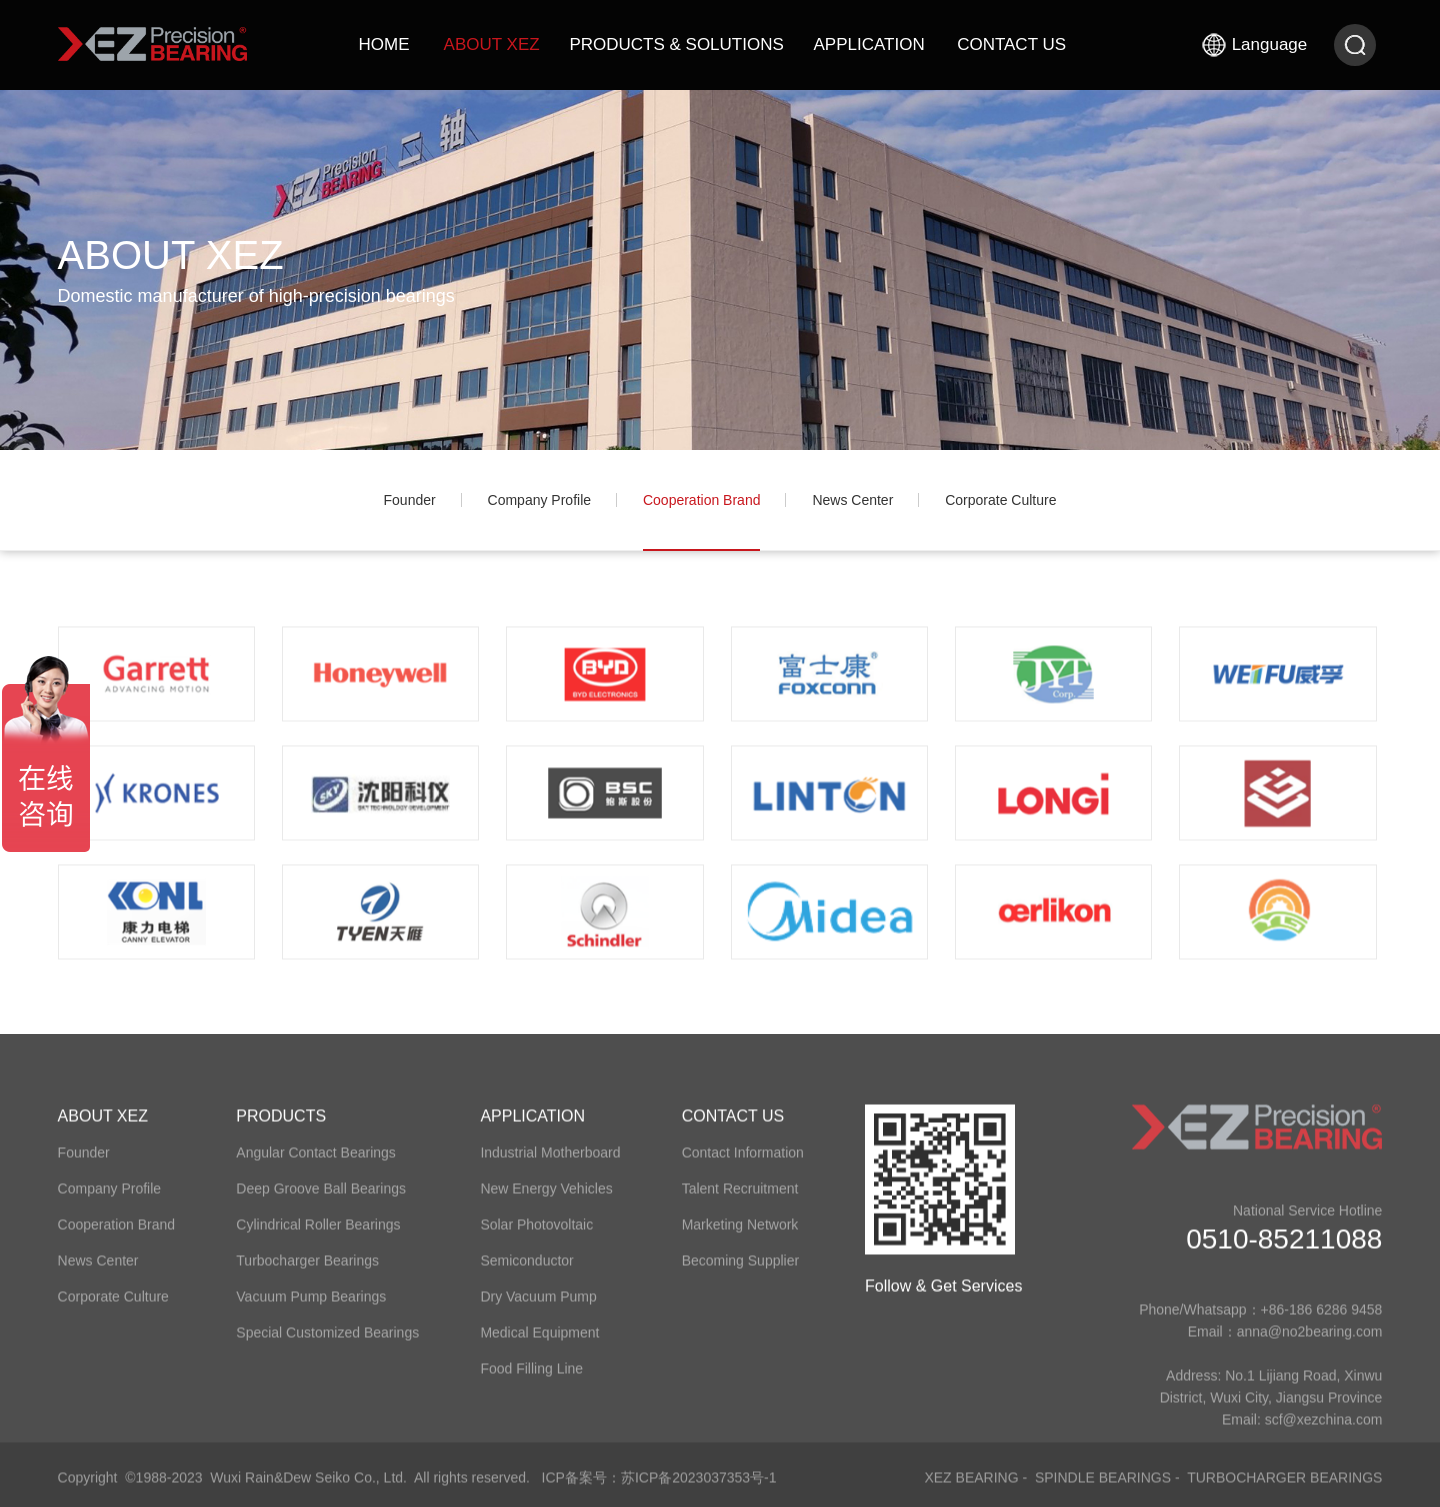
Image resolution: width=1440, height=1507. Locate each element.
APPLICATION (869, 44)
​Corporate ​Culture (1000, 500)
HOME (384, 44)
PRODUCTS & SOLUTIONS (676, 44)
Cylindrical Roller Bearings (318, 1235)
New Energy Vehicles (546, 1199)
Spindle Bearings (1103, 1488)
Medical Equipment (539, 1343)
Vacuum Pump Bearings (311, 1307)
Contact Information (743, 1163)
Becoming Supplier (741, 1271)
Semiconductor (526, 1271)
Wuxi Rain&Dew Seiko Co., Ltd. (308, 1488)
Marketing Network (740, 1235)
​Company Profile (540, 500)
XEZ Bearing (971, 1488)
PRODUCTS (281, 1126)
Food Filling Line (531, 1379)
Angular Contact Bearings (316, 1163)
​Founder (410, 500)
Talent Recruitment (740, 1199)
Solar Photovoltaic (536, 1235)
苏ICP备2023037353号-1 (699, 1488)
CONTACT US (1011, 44)
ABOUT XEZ (492, 44)
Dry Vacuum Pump (538, 1307)
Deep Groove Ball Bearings (321, 1199)
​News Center (852, 500)
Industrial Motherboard (550, 1163)
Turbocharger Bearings (307, 1271)
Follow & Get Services (943, 1296)
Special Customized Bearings (327, 1343)
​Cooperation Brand (702, 500)
